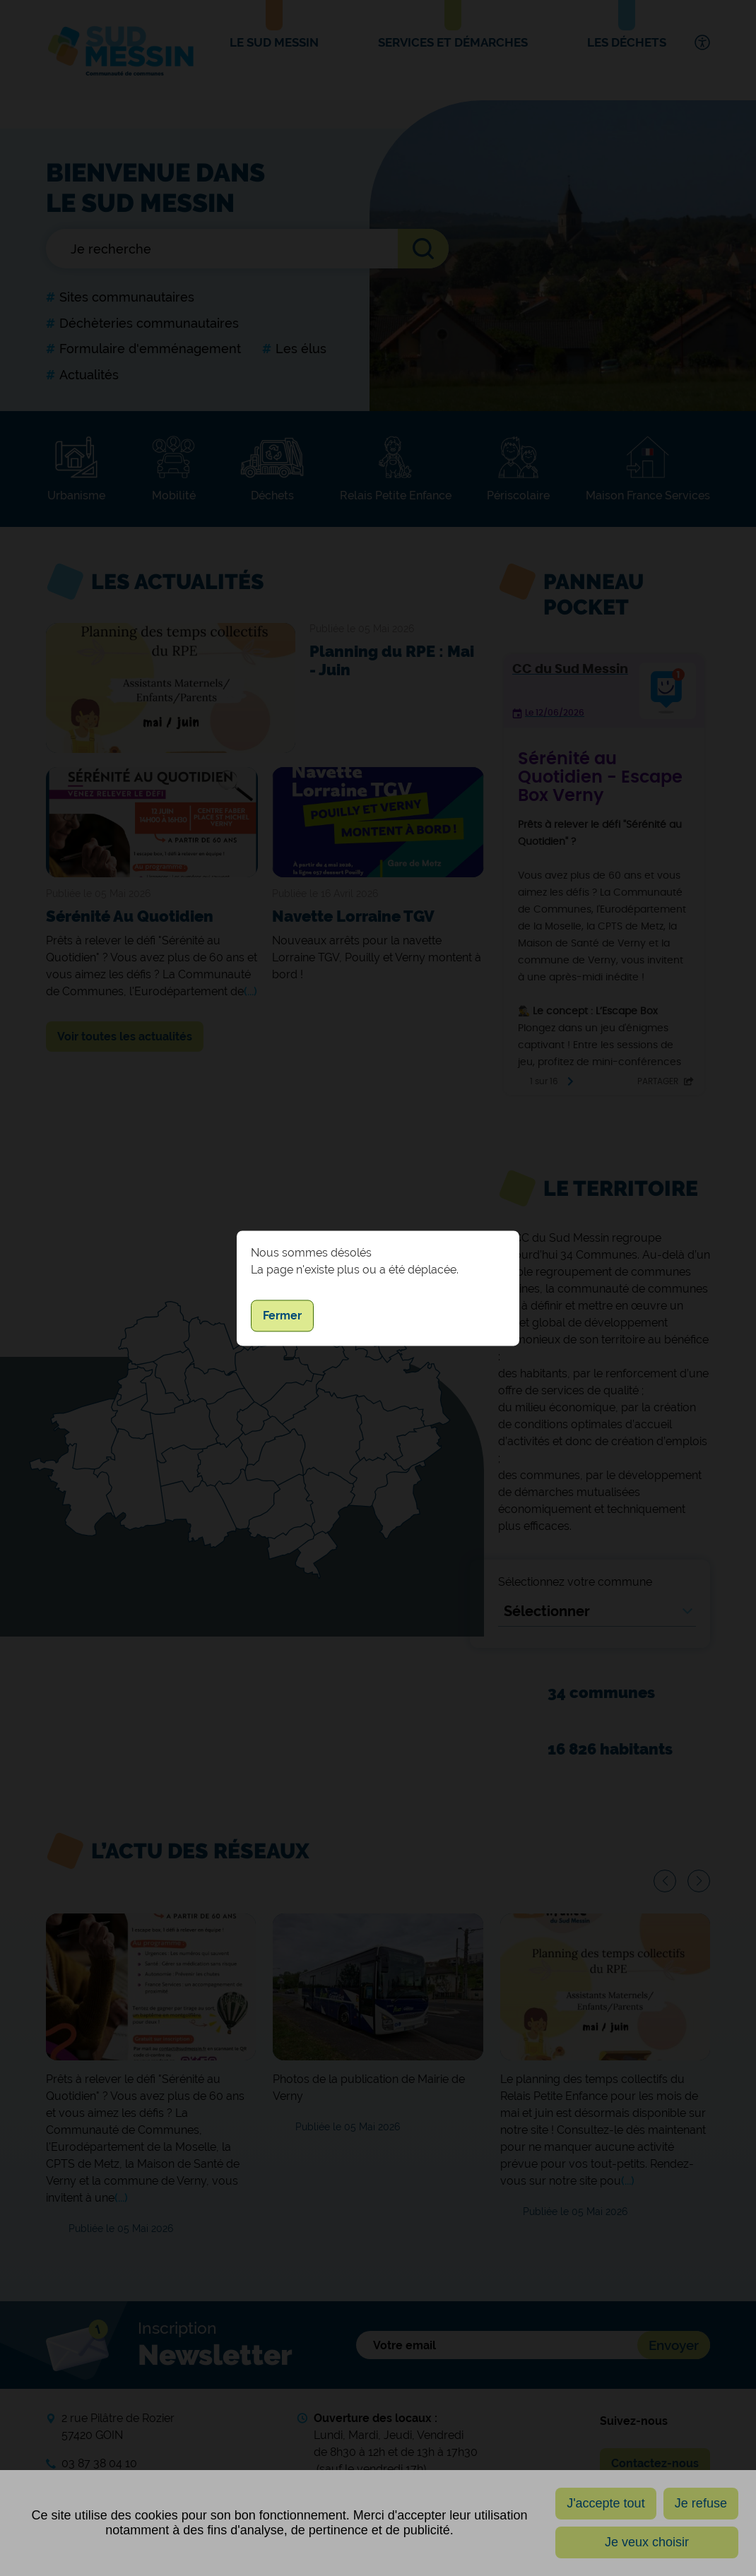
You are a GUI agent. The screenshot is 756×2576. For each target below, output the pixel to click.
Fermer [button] (282, 1315)
